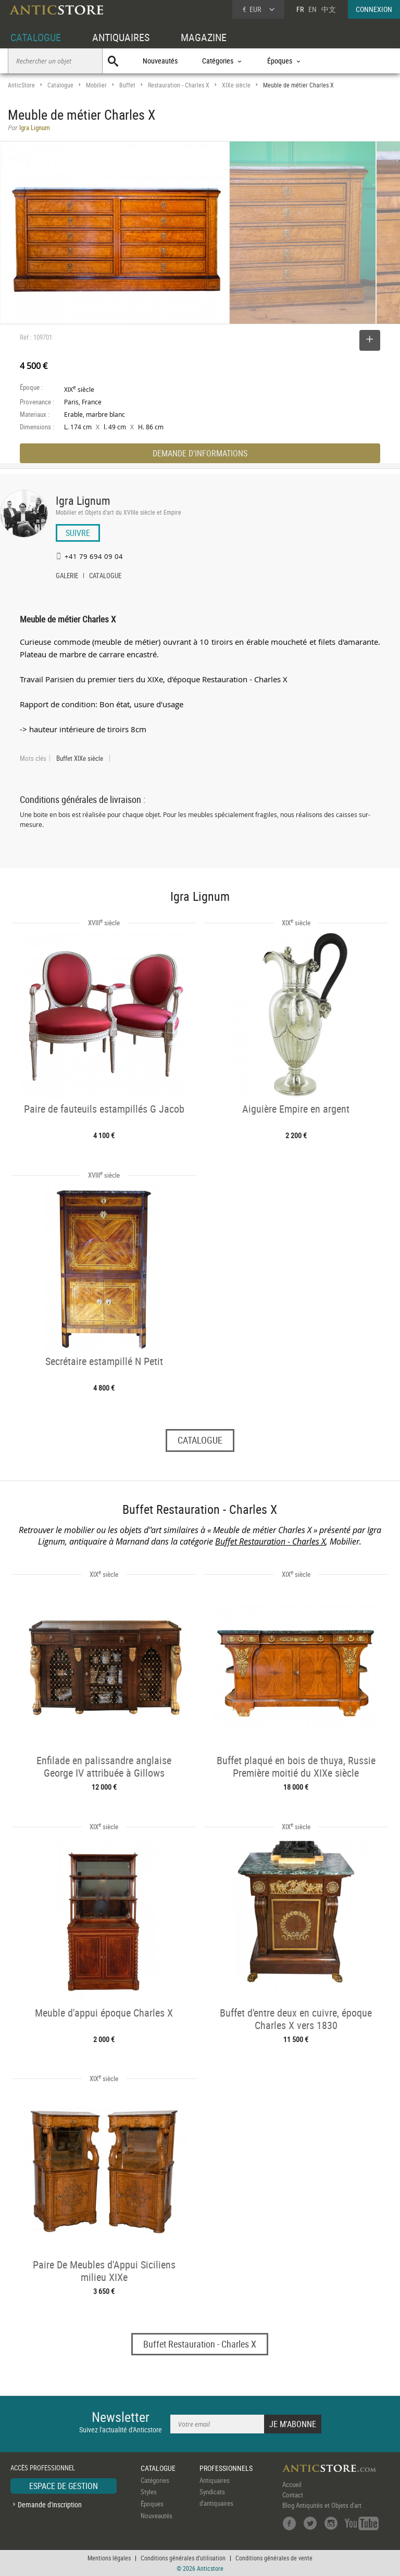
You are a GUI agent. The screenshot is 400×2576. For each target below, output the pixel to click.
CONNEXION (374, 9)
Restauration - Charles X (178, 85)
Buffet (127, 85)
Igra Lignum (83, 500)
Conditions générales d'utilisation (183, 2558)
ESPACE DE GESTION (63, 2486)
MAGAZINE (204, 37)
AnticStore (21, 85)
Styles (149, 2491)
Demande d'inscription (50, 2504)
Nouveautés (160, 61)
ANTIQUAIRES (120, 37)
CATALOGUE (35, 37)
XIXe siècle (236, 85)
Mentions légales (109, 2558)
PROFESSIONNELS (226, 2468)
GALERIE (67, 576)
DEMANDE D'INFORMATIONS (200, 453)
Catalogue (60, 85)
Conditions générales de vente (273, 2558)
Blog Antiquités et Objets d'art (321, 2505)
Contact (292, 2495)
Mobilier (96, 85)
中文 (328, 9)
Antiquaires (214, 2480)
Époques (152, 2503)
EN (312, 9)
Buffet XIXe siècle (79, 758)
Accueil (292, 2484)
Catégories (155, 2480)
